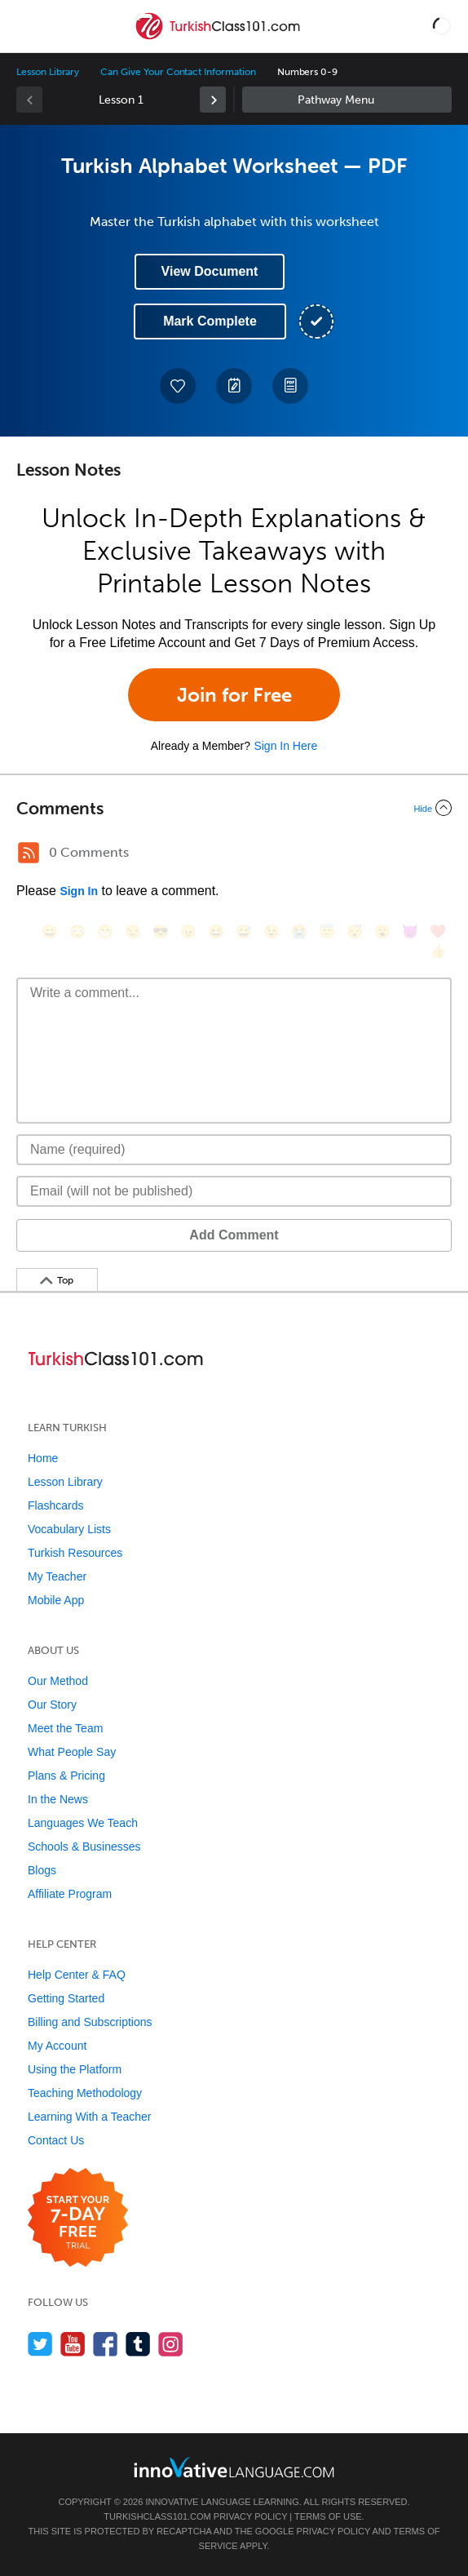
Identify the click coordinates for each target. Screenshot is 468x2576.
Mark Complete (210, 321)
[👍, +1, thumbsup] (438, 951)
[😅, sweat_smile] (244, 931)
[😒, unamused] (133, 931)
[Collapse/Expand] (234, 807)
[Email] (234, 1191)
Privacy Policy (250, 2516)
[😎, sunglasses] (160, 931)
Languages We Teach (83, 1822)
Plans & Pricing (66, 1775)
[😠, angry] (188, 931)
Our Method (58, 1680)
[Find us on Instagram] (170, 2344)
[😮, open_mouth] (382, 931)
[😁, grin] (105, 931)
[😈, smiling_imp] (410, 931)
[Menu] (26, 26)
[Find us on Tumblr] (138, 2344)
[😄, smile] (50, 931)
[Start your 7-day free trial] (78, 2218)
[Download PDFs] (290, 386)
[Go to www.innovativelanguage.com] (234, 2467)
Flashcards (55, 1505)
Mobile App (56, 1600)
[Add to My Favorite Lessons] (178, 386)
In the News (58, 1799)
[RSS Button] (28, 852)
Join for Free (234, 695)
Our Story (52, 1704)
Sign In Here (285, 745)
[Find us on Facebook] (105, 2344)
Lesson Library (47, 72)
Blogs (42, 1870)
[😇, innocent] (327, 931)
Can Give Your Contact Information (177, 72)
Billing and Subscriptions (90, 2021)
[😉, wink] (271, 931)
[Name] (234, 1149)
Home (43, 1458)
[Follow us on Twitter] (40, 2344)
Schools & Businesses (84, 1846)
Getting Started (66, 1998)
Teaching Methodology (85, 2092)
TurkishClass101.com (157, 2516)
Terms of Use (328, 2516)
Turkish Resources (75, 1552)
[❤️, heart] (438, 931)
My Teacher (57, 1576)
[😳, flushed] (77, 931)
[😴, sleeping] (355, 931)
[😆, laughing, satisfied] (216, 931)
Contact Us (56, 2140)
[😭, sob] (299, 931)
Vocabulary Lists (69, 1529)
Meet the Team (65, 1728)
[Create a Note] (234, 386)
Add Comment (233, 1235)
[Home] (219, 38)
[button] (442, 26)
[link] (213, 99)
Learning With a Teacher (90, 2116)
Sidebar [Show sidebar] (347, 99)
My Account (57, 2045)
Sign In (79, 891)
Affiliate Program (70, 1893)
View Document (209, 271)
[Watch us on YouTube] (73, 2344)
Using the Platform (74, 2069)
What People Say (72, 1751)
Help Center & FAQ (77, 1974)
